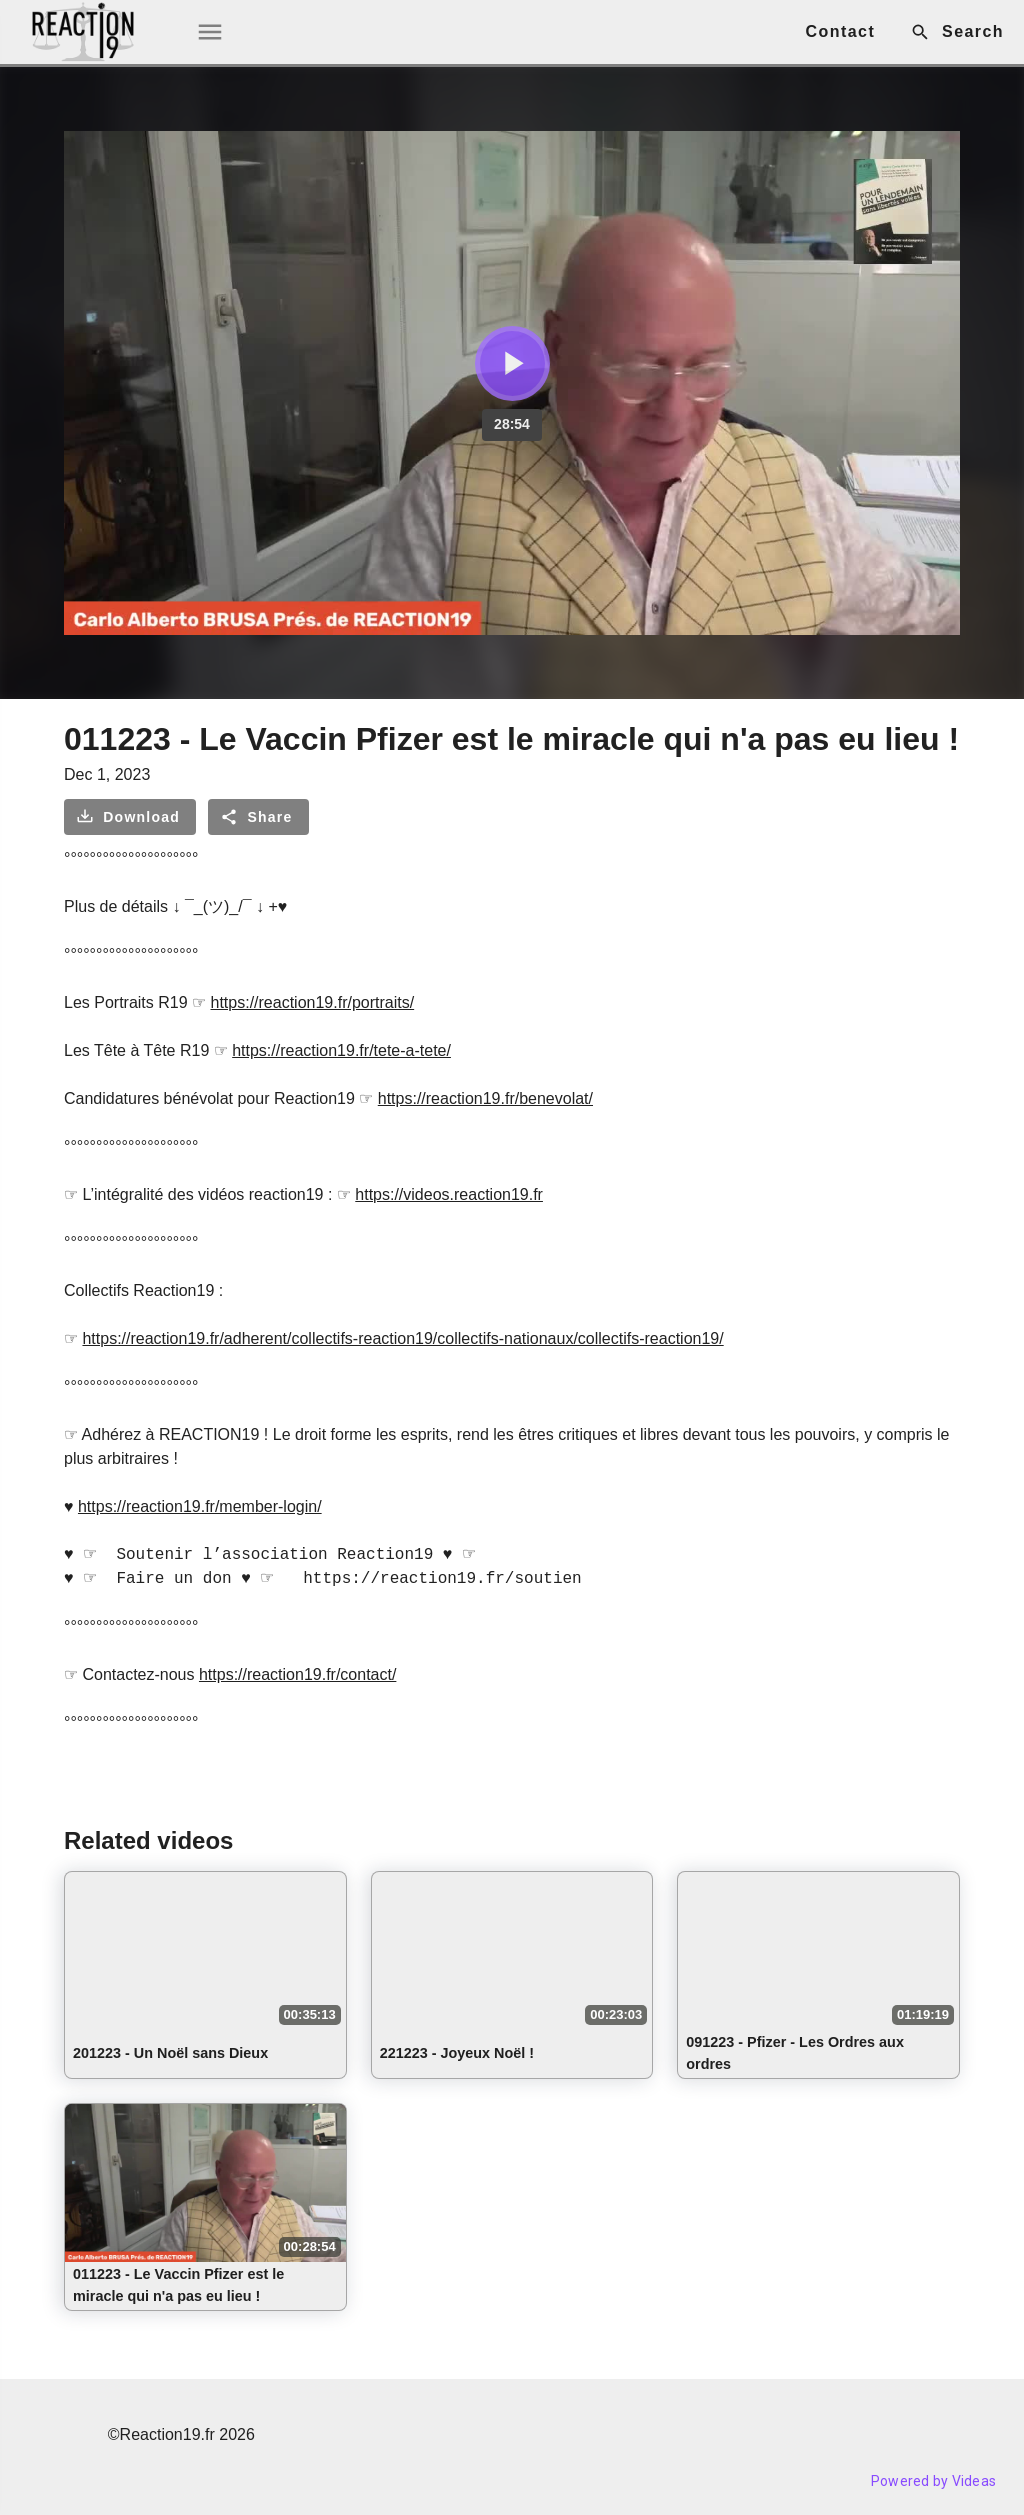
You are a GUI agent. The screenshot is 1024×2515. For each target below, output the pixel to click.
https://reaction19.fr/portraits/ (313, 1002)
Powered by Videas (933, 2481)
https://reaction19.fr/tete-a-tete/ (341, 1050)
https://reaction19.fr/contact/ (297, 1674)
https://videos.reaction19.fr (449, 1194)
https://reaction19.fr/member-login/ (200, 1506)
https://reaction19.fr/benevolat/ (485, 1098)
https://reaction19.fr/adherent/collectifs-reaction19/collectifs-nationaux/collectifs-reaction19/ (402, 1338)
